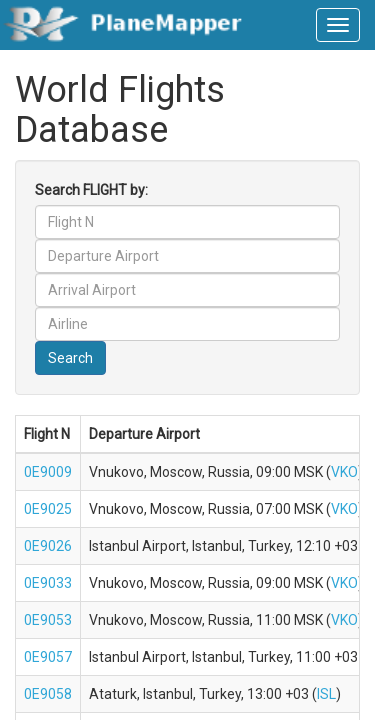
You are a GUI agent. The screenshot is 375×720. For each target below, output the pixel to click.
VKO (344, 472)
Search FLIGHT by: (91, 190)
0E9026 (48, 546)
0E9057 (48, 657)
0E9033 (48, 583)
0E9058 (48, 694)
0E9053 (48, 620)
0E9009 (48, 472)
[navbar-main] (338, 25)
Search (70, 358)
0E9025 (48, 509)
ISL (326, 694)
